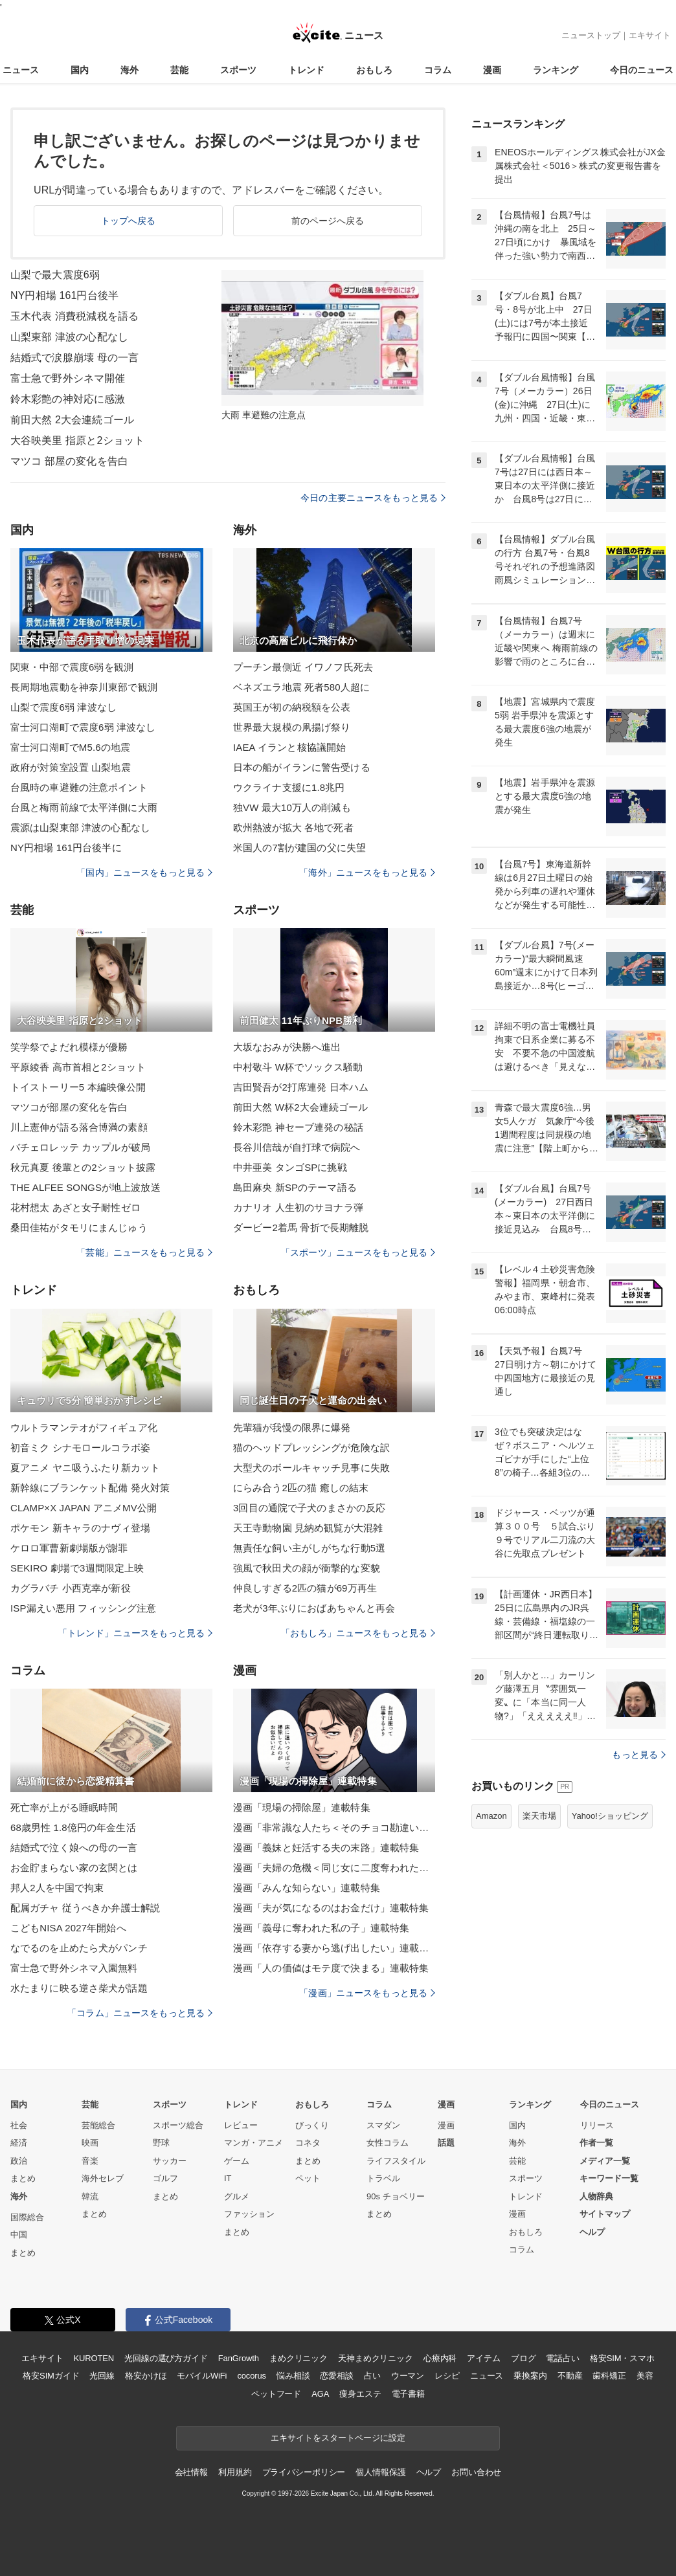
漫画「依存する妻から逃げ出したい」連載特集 (334, 1947)
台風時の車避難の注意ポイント (79, 787)
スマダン (383, 2125)
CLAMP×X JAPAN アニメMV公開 (83, 1507)
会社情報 (191, 2472)
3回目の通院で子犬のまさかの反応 (309, 1507)
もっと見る (639, 1754)
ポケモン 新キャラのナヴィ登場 (80, 1527)
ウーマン (407, 2376)
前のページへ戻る (328, 221)
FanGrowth (238, 2358)
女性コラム (387, 2143)
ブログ (523, 2358)
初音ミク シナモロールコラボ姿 (80, 1447)
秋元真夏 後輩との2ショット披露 (82, 1167)
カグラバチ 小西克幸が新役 (70, 1587)
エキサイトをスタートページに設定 (338, 2438)
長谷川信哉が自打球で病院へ (297, 1147)
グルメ (236, 2196)
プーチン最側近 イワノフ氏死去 (303, 666)
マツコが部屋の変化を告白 (69, 1107)
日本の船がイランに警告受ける (301, 767)
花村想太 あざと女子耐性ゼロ (75, 1207)
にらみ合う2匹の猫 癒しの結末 (300, 1487)
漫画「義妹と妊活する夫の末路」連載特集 (326, 1847)
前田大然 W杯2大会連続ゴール (300, 1107)
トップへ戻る (128, 221)
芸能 (179, 70)
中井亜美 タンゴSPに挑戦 (290, 1167)
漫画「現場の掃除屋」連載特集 (301, 1807)
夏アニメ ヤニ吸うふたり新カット (85, 1467)
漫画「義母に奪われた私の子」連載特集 (321, 1927)
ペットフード (276, 2394)
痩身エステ (360, 2394)
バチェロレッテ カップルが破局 (80, 1147)
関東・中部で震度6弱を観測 (71, 666)
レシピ (447, 2376)
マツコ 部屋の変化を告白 (69, 461)
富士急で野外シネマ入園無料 (74, 1967)
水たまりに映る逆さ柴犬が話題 (79, 1987)
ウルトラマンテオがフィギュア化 (83, 1427)
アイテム (483, 2358)
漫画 (492, 70)
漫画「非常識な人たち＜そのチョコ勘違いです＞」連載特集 (334, 1827)
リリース (597, 2125)
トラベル (383, 2178)
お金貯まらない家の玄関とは (74, 1867)
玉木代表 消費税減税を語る (74, 316)
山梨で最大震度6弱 (55, 274)
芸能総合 (98, 2125)
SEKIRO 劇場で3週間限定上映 (77, 1567)
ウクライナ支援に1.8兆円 (288, 787)
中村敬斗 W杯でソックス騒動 (298, 1066)
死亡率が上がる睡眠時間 (64, 1807)
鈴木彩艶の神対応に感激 (67, 399)
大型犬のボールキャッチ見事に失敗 (311, 1467)
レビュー (241, 2125)
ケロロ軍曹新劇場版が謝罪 (69, 1547)
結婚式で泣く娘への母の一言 (74, 1847)
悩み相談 (293, 2376)
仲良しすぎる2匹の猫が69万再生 (305, 1587)
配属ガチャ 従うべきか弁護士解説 (85, 1907)
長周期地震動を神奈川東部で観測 (83, 687)
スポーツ (238, 70)
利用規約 (234, 2472)
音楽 (90, 2161)
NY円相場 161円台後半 (64, 295)
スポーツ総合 (178, 2125)
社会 (18, 2125)
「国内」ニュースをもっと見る (144, 872)
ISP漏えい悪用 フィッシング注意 (83, 1608)
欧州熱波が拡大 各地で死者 (293, 827)
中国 (18, 2234)
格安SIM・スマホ (622, 2358)
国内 (80, 70)
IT (228, 2178)
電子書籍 (408, 2394)
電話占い (562, 2358)
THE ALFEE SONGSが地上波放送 (85, 1187)
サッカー (169, 2161)
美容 (645, 2376)
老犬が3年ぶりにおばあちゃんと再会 (314, 1608)
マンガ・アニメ (253, 2143)
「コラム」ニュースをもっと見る (139, 2013)
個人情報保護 (380, 2472)
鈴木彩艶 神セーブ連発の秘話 (298, 1127)
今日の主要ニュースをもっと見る (372, 498)
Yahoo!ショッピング (610, 1816)
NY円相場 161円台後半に (66, 847)
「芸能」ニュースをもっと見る (144, 1252)
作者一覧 (596, 2143)
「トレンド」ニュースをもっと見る (135, 1633)
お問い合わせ (476, 2472)
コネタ (308, 2143)
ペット (308, 2178)
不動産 (570, 2376)
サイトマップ (605, 2214)
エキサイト (650, 35)
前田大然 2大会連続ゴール (72, 419)
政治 (18, 2161)
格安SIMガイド (51, 2376)
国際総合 (27, 2217)
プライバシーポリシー (304, 2472)
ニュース (21, 70)
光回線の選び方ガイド (166, 2358)
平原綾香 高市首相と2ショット (78, 1066)
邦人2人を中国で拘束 (57, 1887)
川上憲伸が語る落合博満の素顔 (79, 1127)
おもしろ (374, 70)
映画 (90, 2143)
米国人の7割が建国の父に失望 (299, 847)
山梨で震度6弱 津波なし (63, 707)
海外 (129, 70)
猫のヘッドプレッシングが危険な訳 (311, 1447)
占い (372, 2376)
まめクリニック (298, 2358)
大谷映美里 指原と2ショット (77, 440)
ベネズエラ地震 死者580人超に (301, 687)
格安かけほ (145, 2376)
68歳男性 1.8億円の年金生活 (73, 1827)
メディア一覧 (605, 2161)
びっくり (312, 2125)
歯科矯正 (608, 2376)
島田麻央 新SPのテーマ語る (295, 1187)
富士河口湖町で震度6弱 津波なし (82, 727)
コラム (437, 70)
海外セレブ (103, 2178)
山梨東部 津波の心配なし (69, 336)
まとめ (23, 2178)
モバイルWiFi (202, 2376)
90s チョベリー (395, 2196)
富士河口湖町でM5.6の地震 (70, 747)
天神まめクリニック (375, 2358)
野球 (161, 2143)
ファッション (249, 2214)
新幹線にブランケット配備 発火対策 (90, 1487)
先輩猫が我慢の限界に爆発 (291, 1427)
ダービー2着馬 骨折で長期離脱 (300, 1227)
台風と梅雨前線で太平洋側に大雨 (83, 807)
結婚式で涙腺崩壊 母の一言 (74, 357)
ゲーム (236, 2161)
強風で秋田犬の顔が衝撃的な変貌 (306, 1567)
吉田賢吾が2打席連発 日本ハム (300, 1087)
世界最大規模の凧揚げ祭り (291, 727)
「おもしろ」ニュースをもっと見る (358, 1633)
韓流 (90, 2196)
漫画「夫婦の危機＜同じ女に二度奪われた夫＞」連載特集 (334, 1867)
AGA (320, 2394)
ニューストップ (590, 35)
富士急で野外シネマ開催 (67, 378)
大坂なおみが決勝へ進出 (287, 1046)
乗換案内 (529, 2376)
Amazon (491, 1816)
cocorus (251, 2376)
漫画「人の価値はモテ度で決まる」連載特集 (331, 1967)
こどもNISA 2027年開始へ (68, 1927)
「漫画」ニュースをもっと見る (367, 1993)
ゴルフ (165, 2178)
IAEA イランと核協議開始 (289, 747)
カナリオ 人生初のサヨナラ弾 (298, 1207)
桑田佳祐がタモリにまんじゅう (79, 1227)
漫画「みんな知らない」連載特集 (306, 1887)
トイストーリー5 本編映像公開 (78, 1087)
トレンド (306, 70)
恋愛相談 (336, 2376)
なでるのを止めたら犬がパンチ (79, 1947)
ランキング (555, 70)
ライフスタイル (395, 2161)
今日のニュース (641, 70)
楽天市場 (539, 1816)
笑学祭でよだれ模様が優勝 (69, 1046)
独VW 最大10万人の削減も (292, 807)
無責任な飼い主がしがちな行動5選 (309, 1547)
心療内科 (439, 2358)
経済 (18, 2143)
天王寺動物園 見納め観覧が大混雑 (308, 1527)
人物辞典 (596, 2196)
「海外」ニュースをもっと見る (367, 872)
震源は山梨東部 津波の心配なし (80, 827)
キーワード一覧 (609, 2178)
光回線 (102, 2376)
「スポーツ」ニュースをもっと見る (358, 1252)
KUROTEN (93, 2358)
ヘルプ (592, 2232)
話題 (446, 2143)
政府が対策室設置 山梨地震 (70, 767)
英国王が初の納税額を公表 (291, 707)
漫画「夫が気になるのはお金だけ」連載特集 (331, 1907)
